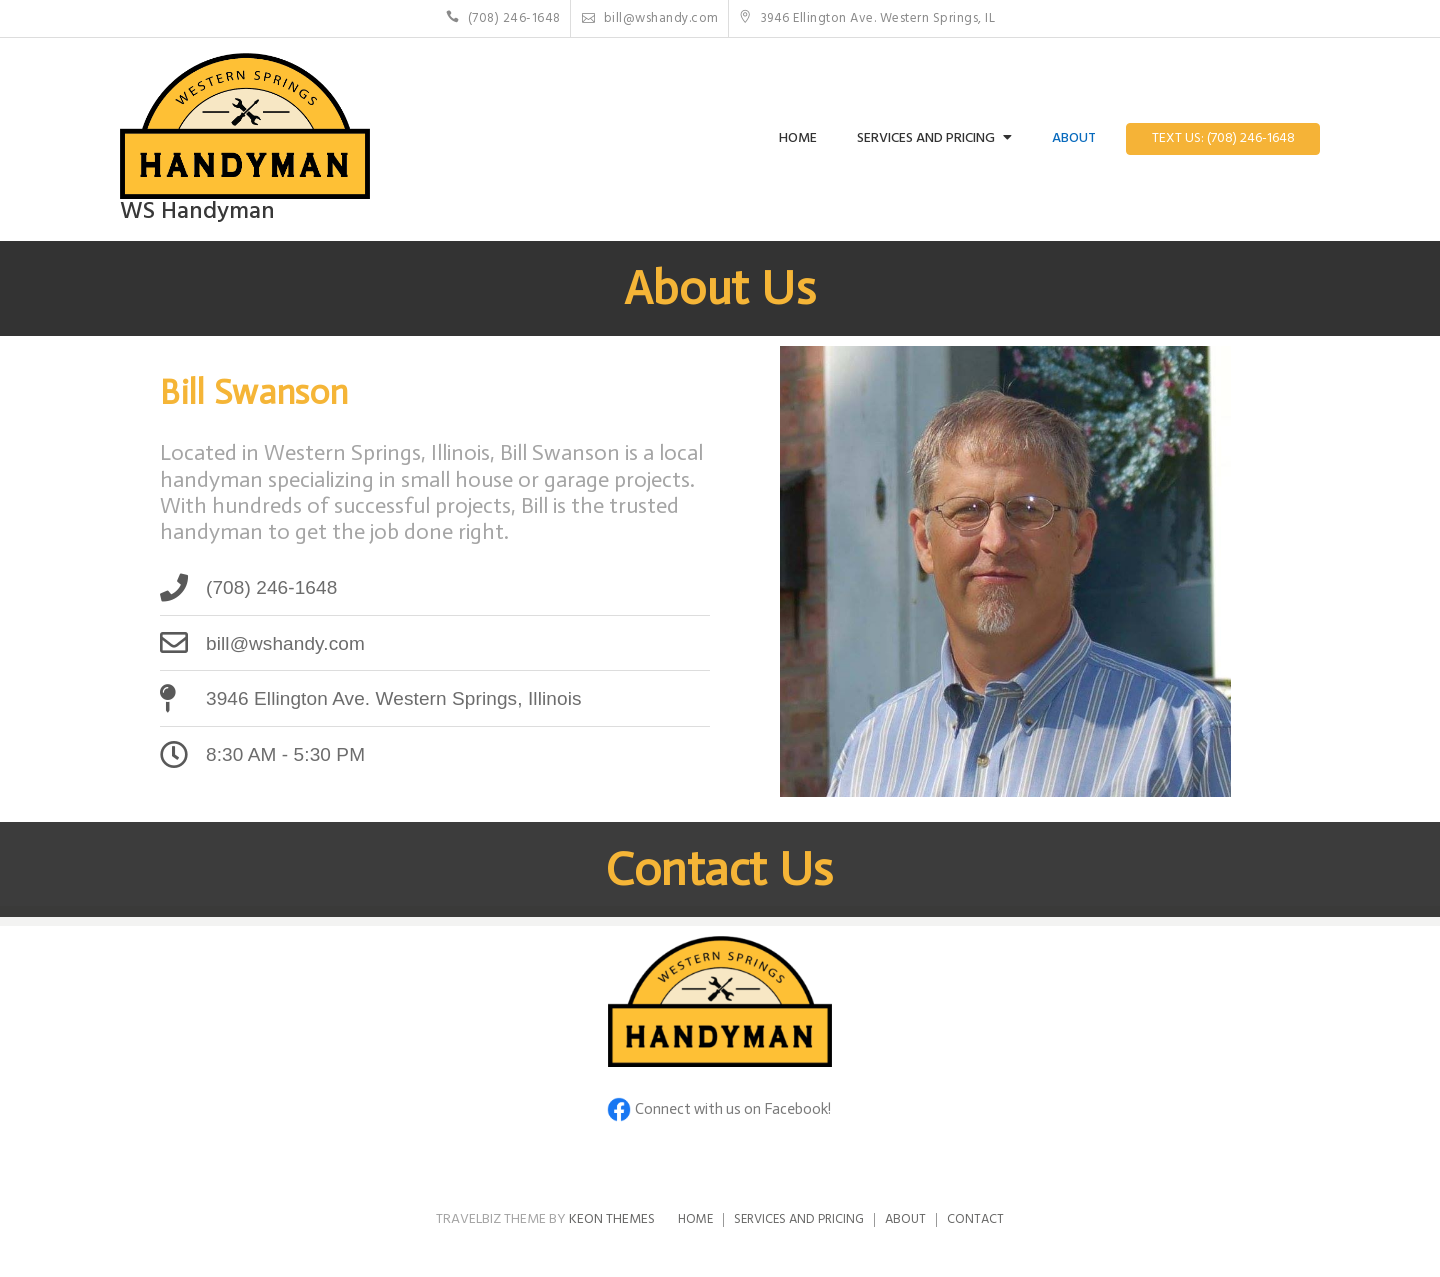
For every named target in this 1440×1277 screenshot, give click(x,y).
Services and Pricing (926, 138)
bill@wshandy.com (650, 18)
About (1074, 138)
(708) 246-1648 (503, 18)
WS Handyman (197, 212)
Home (798, 138)
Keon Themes (612, 1219)
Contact (975, 1219)
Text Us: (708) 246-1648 (1223, 138)
